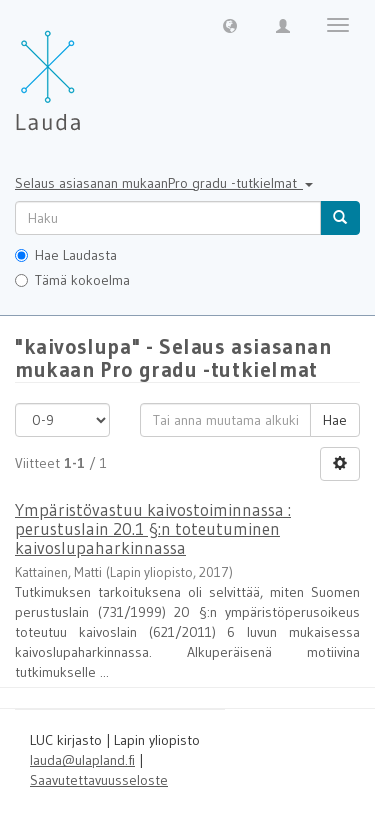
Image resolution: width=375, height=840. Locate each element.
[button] (230, 25)
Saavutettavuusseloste (99, 780)
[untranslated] (168, 218)
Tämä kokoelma (72, 280)
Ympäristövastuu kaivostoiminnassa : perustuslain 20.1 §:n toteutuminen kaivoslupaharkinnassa (153, 528)
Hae (335, 420)
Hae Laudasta (66, 255)
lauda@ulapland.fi (82, 760)
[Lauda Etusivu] (90, 70)
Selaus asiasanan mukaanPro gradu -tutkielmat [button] (164, 183)
